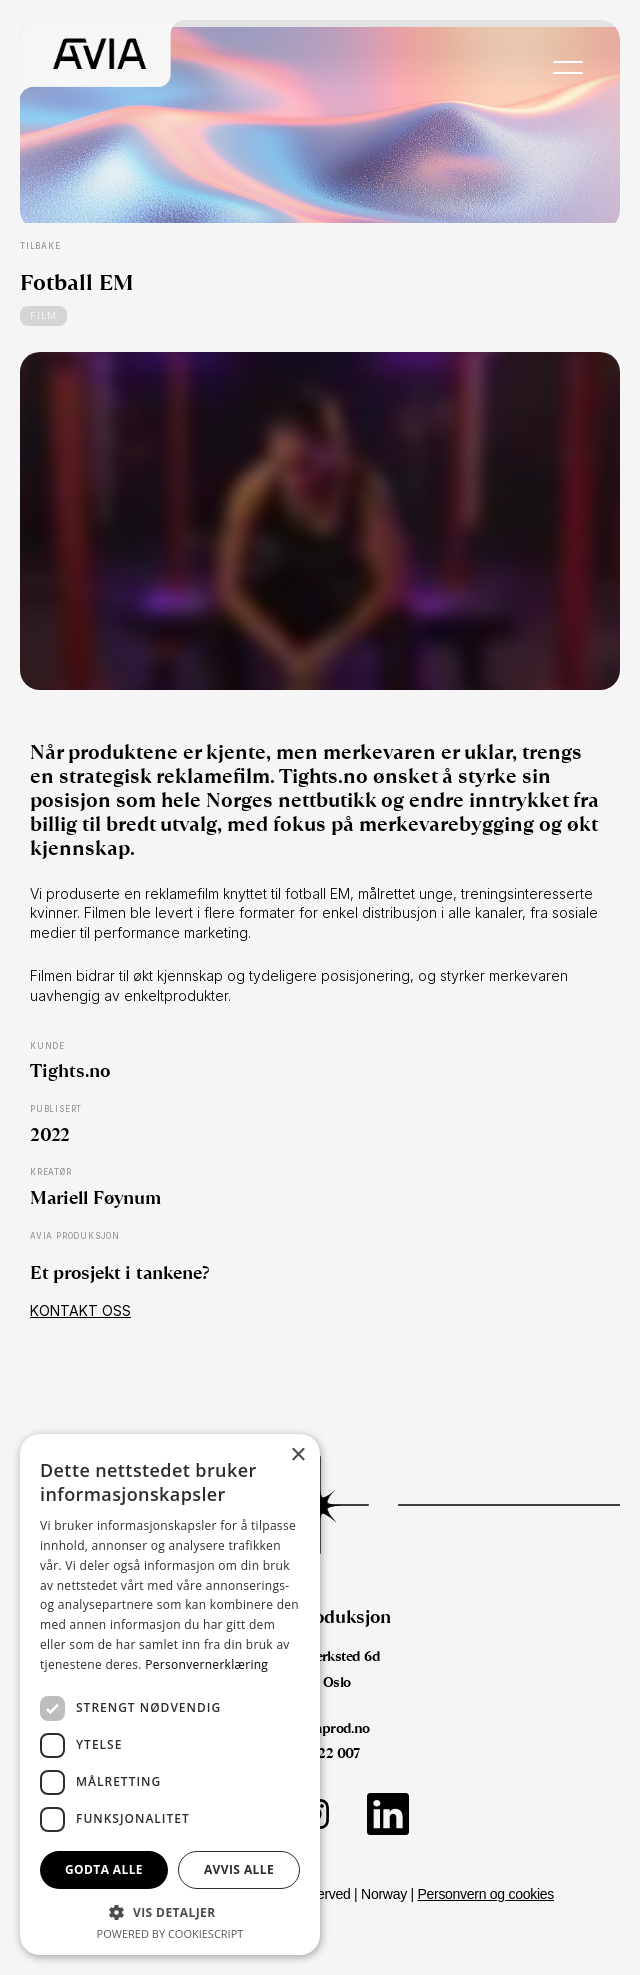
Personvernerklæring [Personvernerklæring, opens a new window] (206, 1664)
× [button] (297, 1455)
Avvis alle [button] (239, 1869)
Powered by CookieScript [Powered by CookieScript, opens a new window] (170, 1933)
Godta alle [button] (104, 1869)
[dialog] (170, 1694)
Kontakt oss (80, 1310)
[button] (170, 1911)
